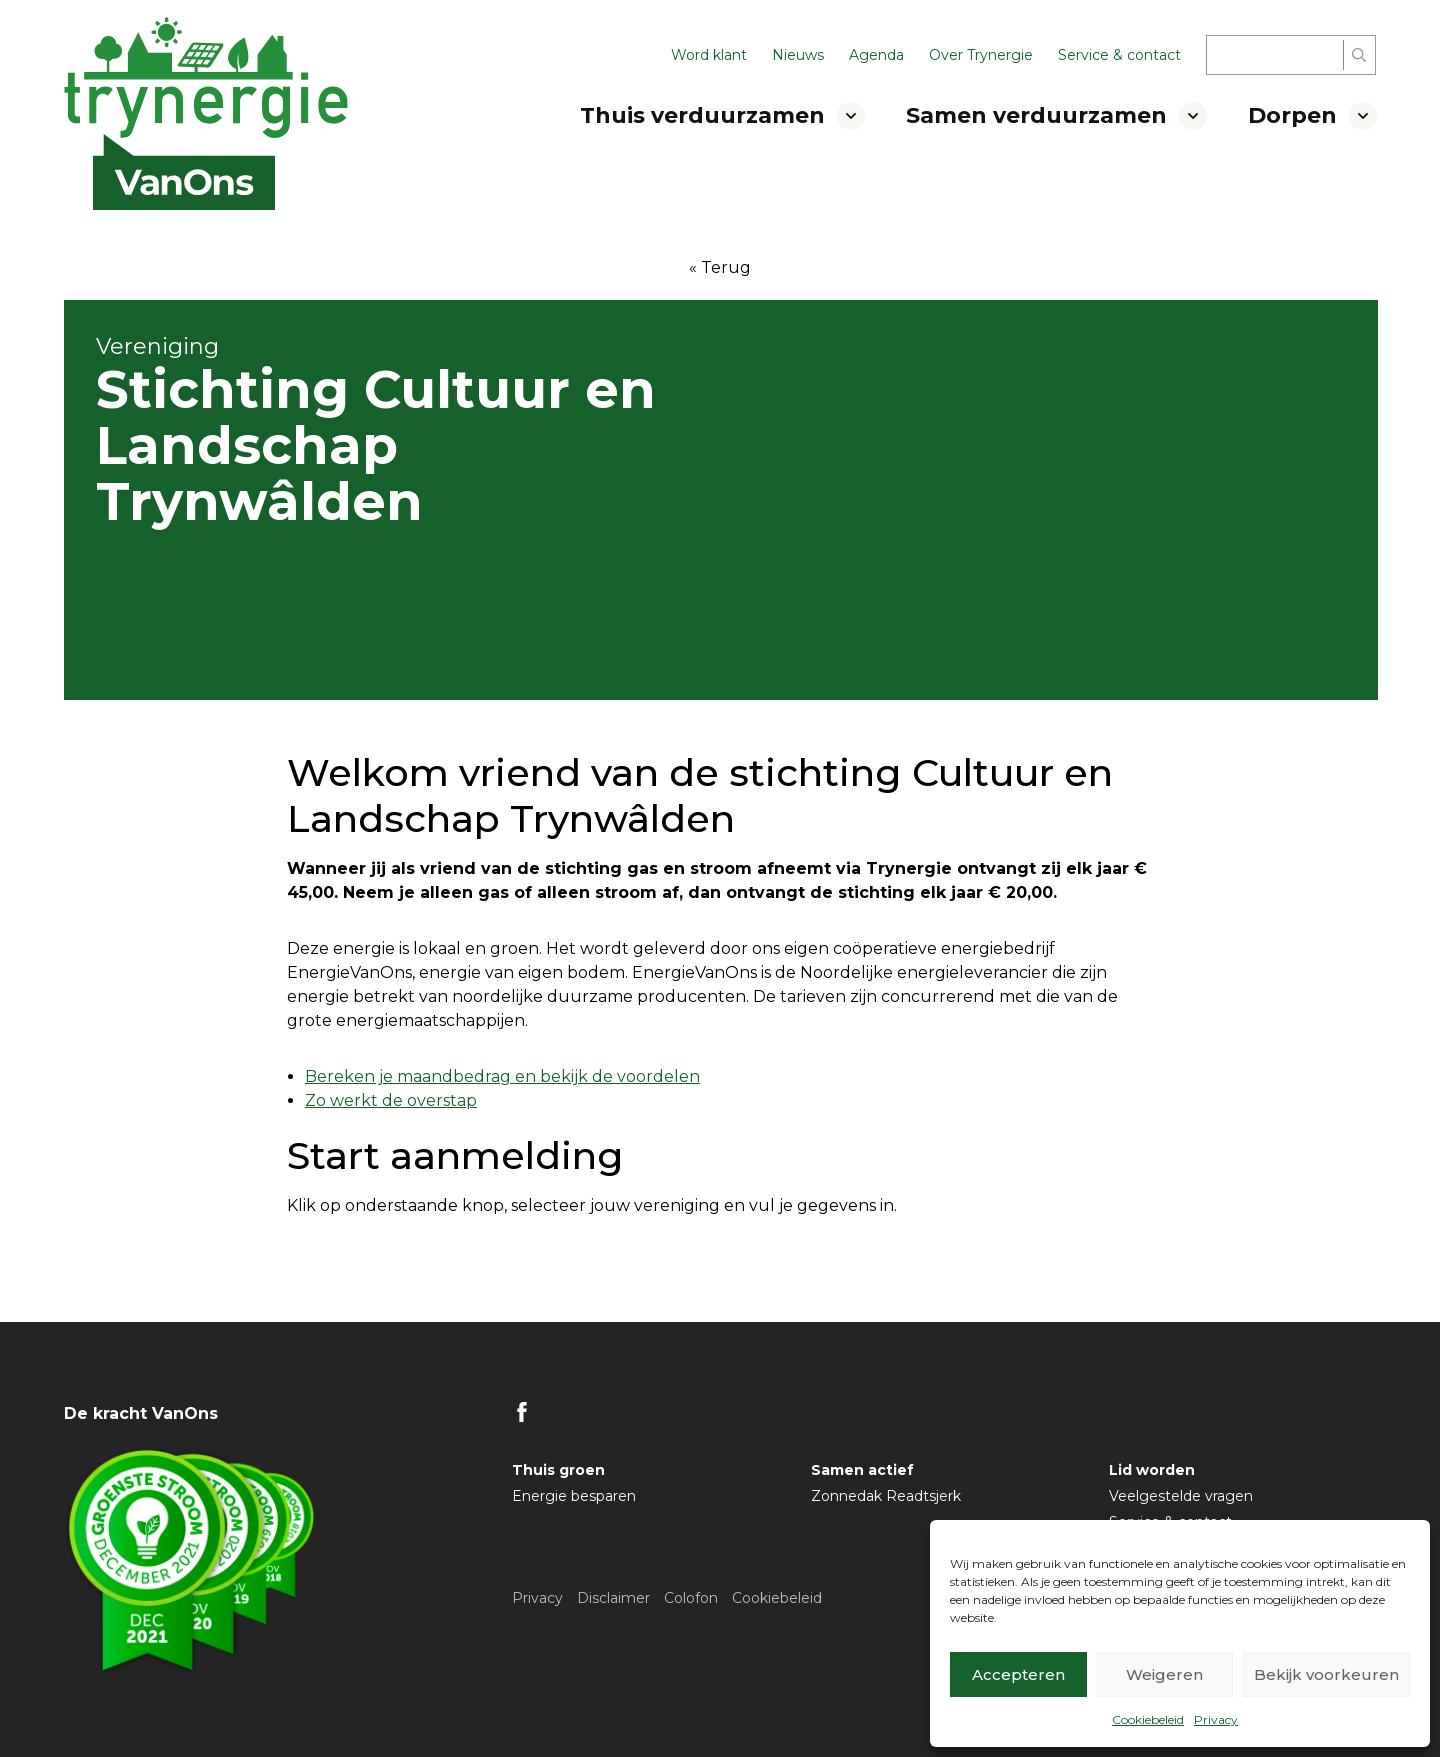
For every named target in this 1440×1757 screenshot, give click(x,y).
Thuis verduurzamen (702, 115)
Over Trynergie (981, 55)
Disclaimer (613, 1598)
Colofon (691, 1598)
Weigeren (1164, 1674)
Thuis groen (558, 1470)
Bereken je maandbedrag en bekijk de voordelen (502, 1076)
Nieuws (798, 55)
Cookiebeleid (1148, 1719)
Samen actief (862, 1470)
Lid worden (1152, 1470)
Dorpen (1292, 115)
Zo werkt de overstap (391, 1100)
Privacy (1216, 1719)
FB (522, 1412)
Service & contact (1119, 55)
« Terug (720, 267)
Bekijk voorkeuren (1326, 1674)
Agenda (876, 55)
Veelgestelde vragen (1181, 1496)
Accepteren (1018, 1674)
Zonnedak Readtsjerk (886, 1496)
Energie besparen (574, 1496)
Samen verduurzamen (1036, 115)
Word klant (709, 55)
